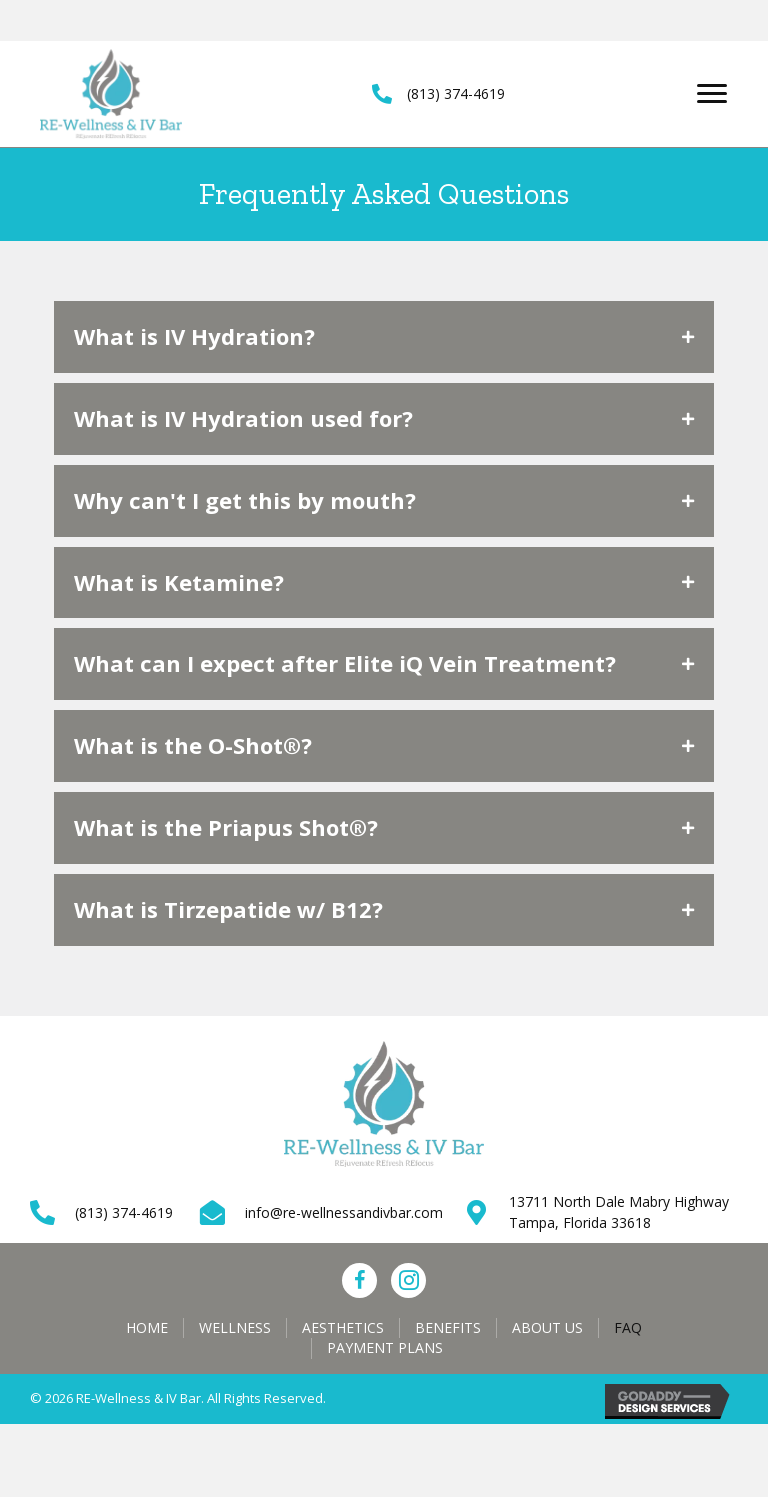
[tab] (384, 337)
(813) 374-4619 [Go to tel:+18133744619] (124, 1212)
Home (147, 1327)
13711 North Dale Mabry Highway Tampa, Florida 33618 (619, 1211)
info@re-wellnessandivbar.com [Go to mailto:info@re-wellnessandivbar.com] (344, 1212)
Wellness (235, 1327)
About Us (547, 1327)
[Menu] (712, 94)
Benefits (448, 1327)
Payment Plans (385, 1347)
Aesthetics (343, 1327)
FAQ (628, 1327)
